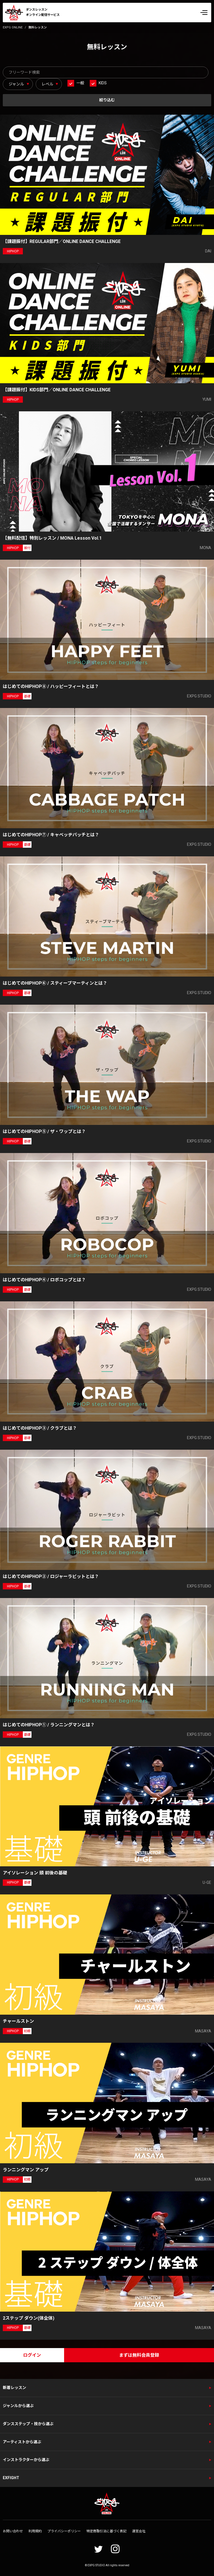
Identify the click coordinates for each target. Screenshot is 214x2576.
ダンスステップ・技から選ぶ (28, 2424)
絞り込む (107, 100)
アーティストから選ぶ (22, 2442)
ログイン (32, 2355)
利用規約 (35, 2531)
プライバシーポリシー (64, 2531)
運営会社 (138, 2531)
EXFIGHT (11, 2478)
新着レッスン (14, 2387)
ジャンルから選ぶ (18, 2405)
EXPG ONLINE (13, 27)
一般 (80, 83)
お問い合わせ (13, 2531)
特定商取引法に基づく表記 (106, 2531)
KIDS (103, 83)
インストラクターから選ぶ (26, 2459)
